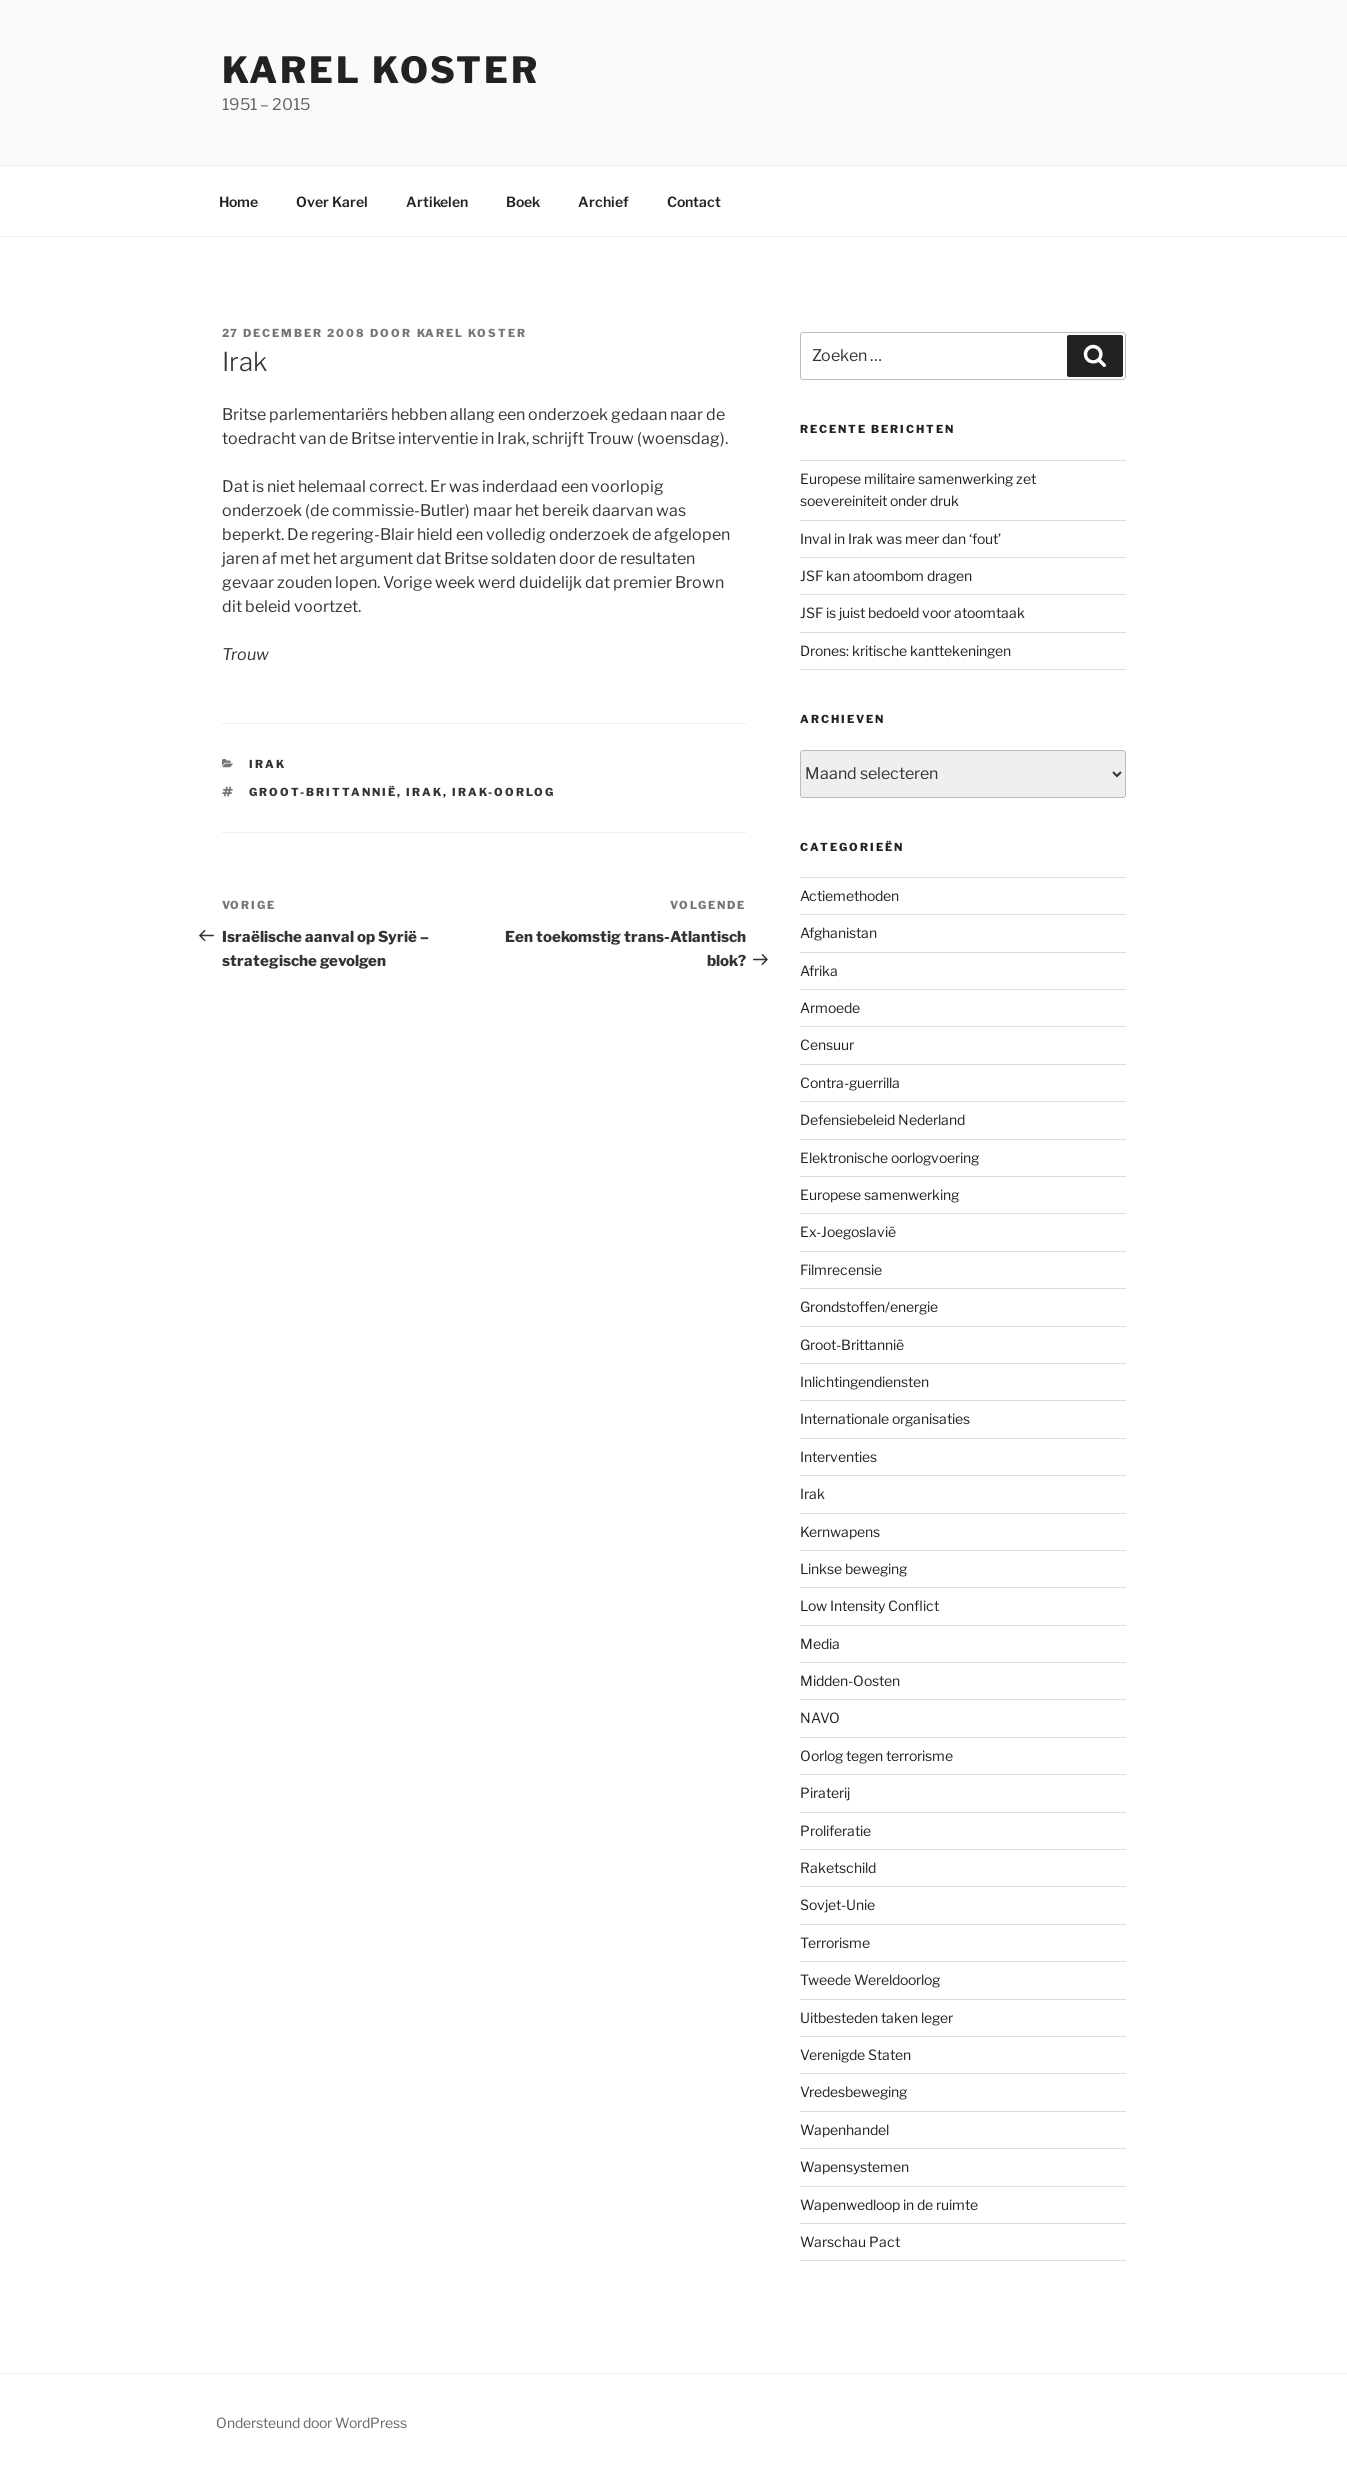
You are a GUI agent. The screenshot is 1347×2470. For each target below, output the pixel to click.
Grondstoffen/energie (869, 1306)
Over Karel (332, 201)
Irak (267, 764)
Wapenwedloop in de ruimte (889, 2204)
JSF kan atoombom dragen (886, 575)
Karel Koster (381, 70)
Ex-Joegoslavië (848, 1231)
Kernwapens (840, 1531)
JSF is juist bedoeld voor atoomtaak (912, 612)
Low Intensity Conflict (869, 1605)
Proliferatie (835, 1830)
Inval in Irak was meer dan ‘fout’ (900, 538)
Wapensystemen (854, 2166)
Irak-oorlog (503, 792)
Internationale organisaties (885, 1418)
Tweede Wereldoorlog (870, 1979)
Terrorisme (835, 1942)
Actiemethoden (849, 895)
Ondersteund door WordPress (311, 2422)
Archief (603, 201)
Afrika (819, 970)
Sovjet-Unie (837, 1904)
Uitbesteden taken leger (876, 2017)
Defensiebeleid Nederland (882, 1119)
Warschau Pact (850, 2241)
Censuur (827, 1044)
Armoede (830, 1007)
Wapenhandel (844, 2129)
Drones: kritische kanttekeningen (905, 650)
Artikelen (437, 201)
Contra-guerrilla (850, 1082)
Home (238, 201)
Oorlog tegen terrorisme (876, 1755)
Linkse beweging (853, 1568)
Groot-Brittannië (323, 792)
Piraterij (825, 1792)
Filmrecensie (841, 1269)
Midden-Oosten (850, 1680)
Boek (523, 201)
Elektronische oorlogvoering (889, 1157)
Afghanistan (838, 932)
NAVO (820, 1717)
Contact (694, 201)
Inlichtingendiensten (864, 1381)
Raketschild (838, 1867)
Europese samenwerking (879, 1194)
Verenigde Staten (855, 2054)
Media (820, 1643)
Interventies (838, 1456)
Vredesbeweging (853, 2091)
